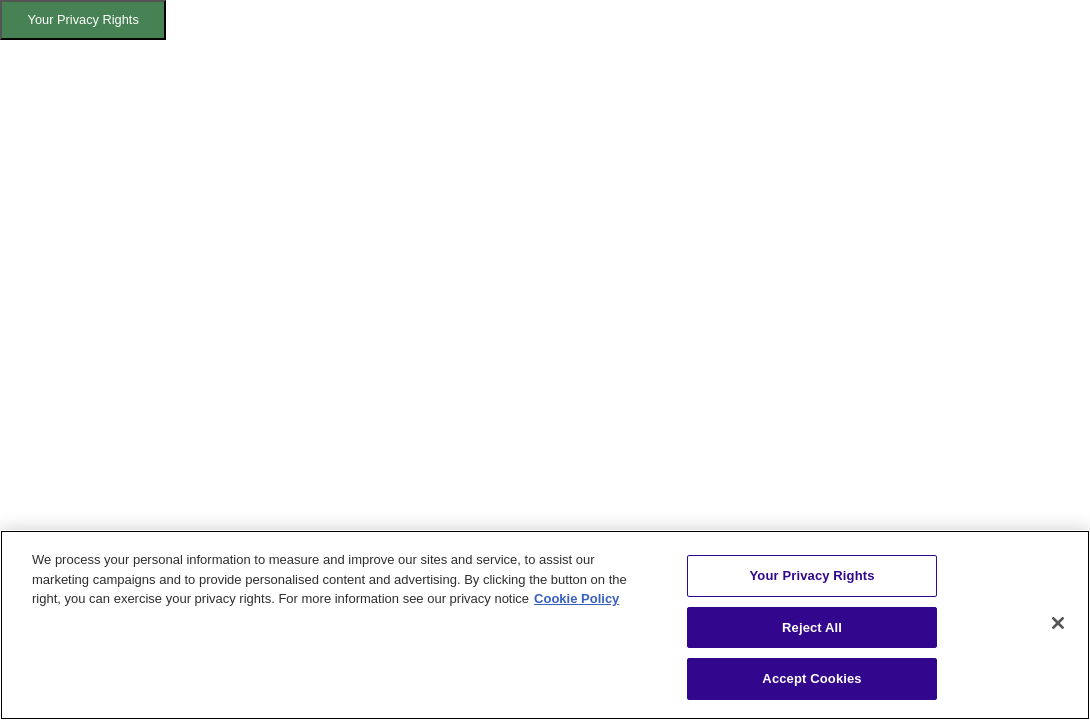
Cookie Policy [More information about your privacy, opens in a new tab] (576, 598)
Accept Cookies (811, 678)
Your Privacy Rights (83, 19)
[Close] (1058, 623)
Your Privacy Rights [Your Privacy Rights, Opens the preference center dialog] (812, 575)
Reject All (812, 627)
